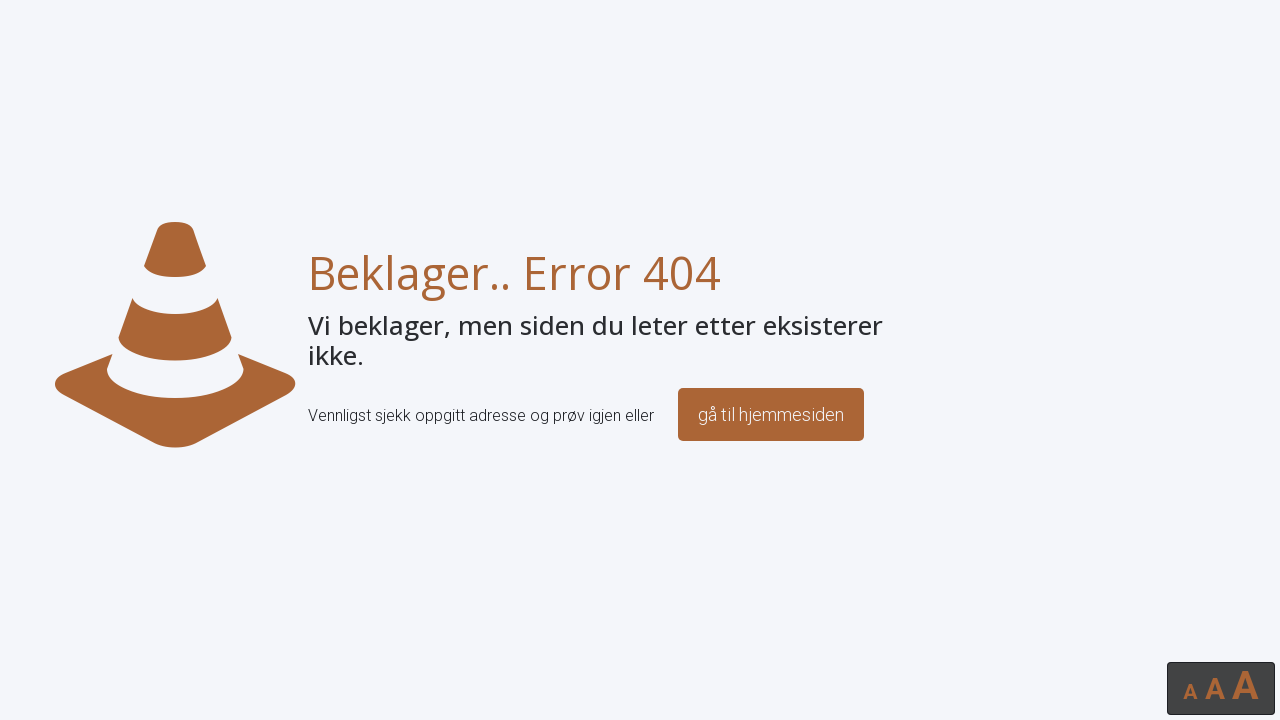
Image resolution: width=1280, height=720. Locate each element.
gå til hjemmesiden (771, 414)
